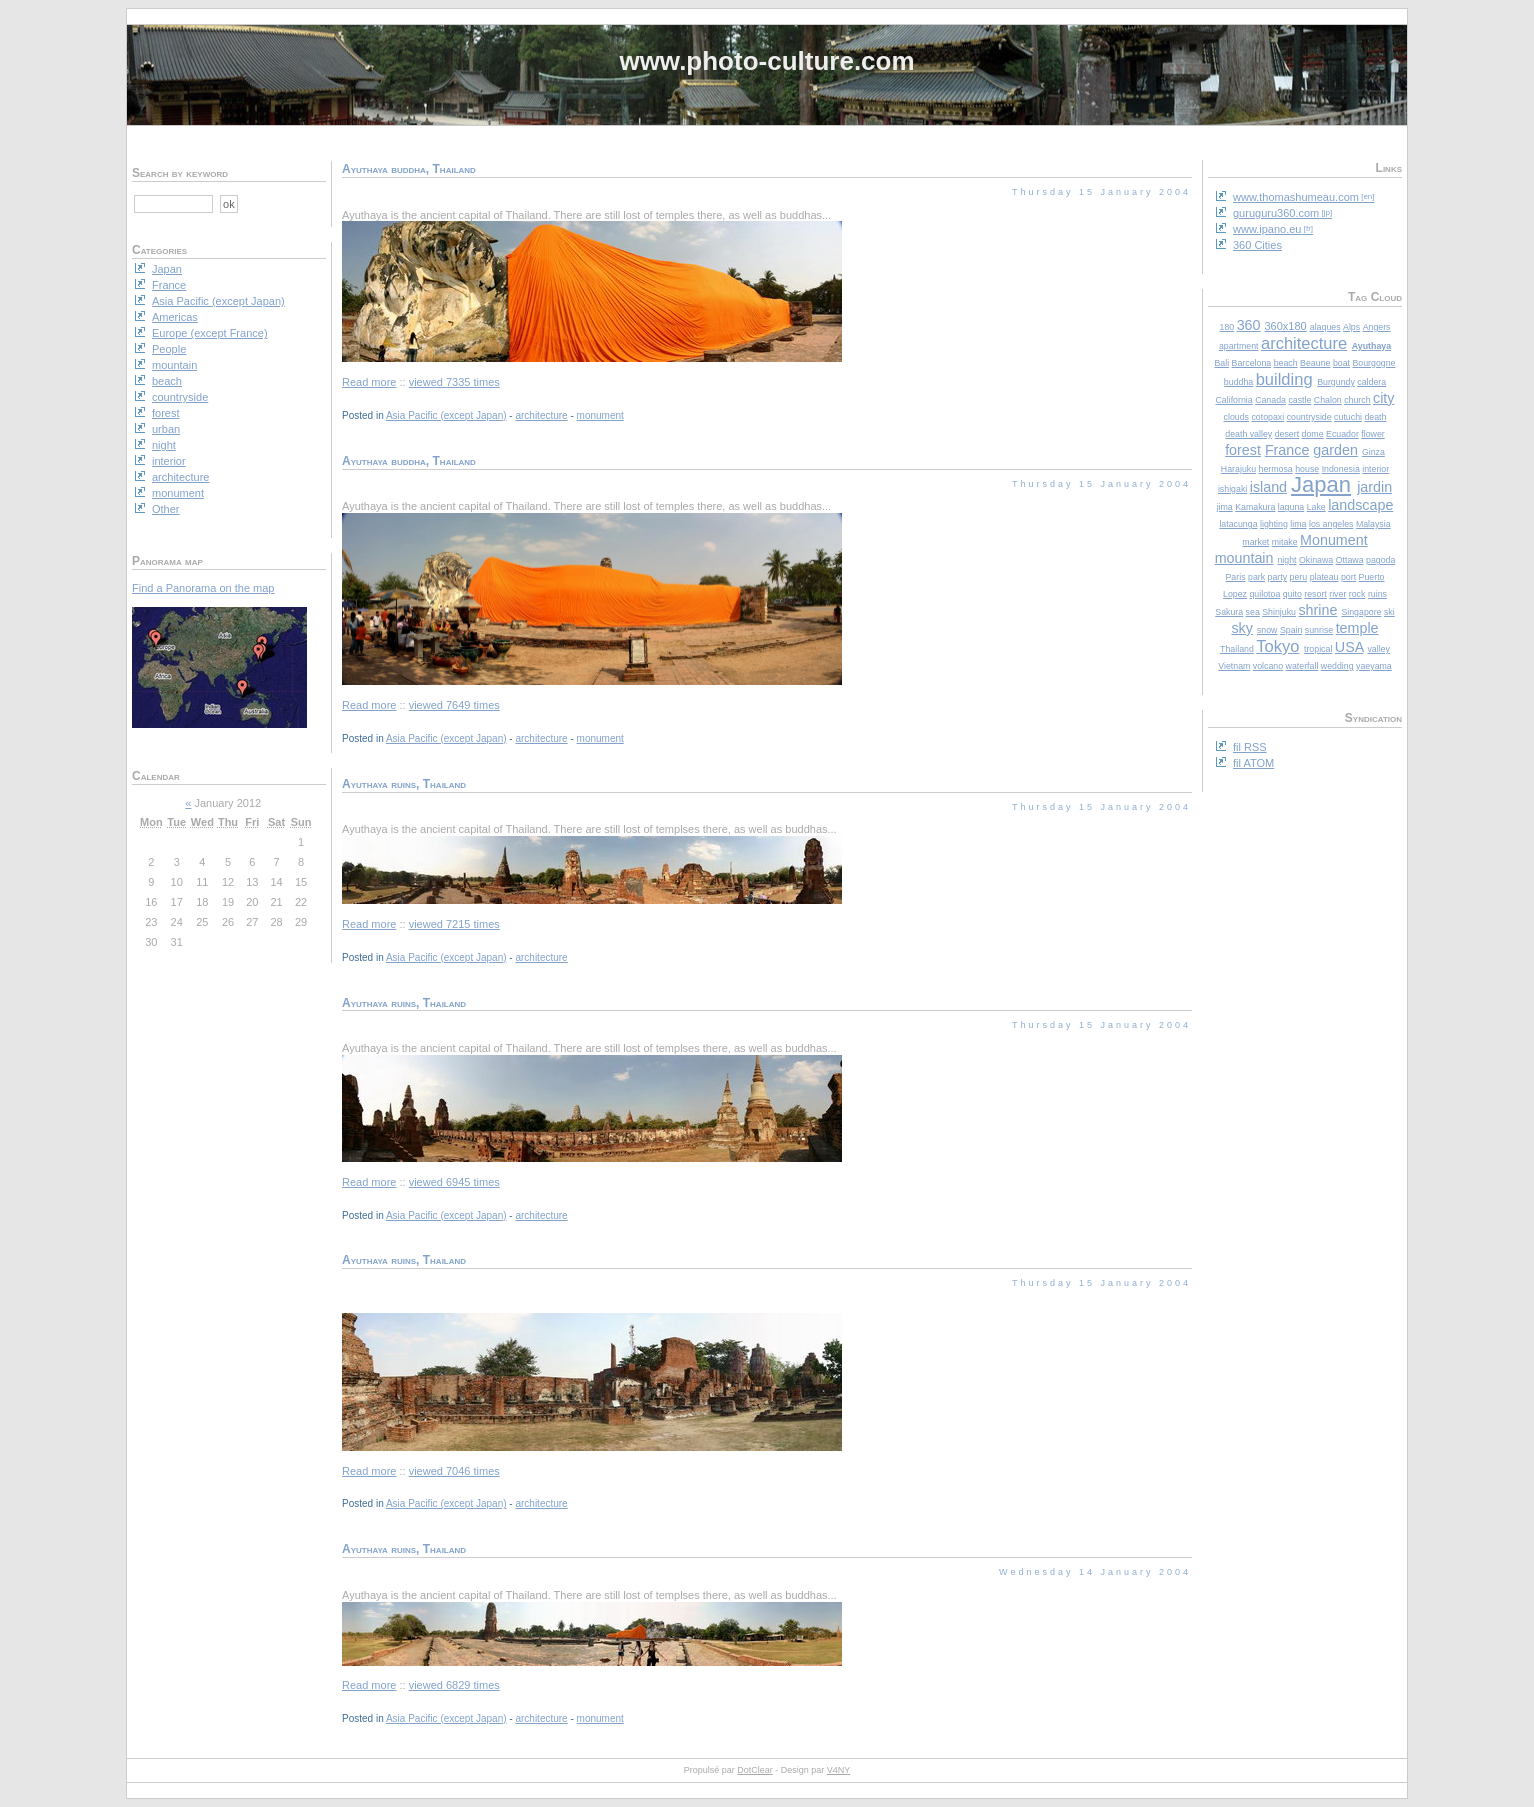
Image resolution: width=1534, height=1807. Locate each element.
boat (1341, 363)
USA (1349, 647)
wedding (1337, 666)
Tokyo (1277, 646)
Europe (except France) (210, 333)
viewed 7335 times (454, 382)
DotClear (755, 1770)
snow (1267, 630)
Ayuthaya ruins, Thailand (404, 784)
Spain (1291, 630)
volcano (1268, 666)
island (1268, 487)
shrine (1317, 610)
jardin (1374, 487)
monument (600, 415)
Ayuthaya (1371, 346)
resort (1315, 594)
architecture (1304, 343)
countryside (1309, 417)
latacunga (1238, 524)
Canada (1270, 400)
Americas (175, 317)
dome (1313, 434)
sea (1253, 612)
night (1286, 560)
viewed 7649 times (454, 705)
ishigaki (1232, 489)
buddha (1238, 382)
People (169, 349)
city (1383, 398)
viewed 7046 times (454, 1471)
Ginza (1373, 452)
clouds (1236, 417)
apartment (1239, 346)
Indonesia (1341, 469)
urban (166, 429)
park (1256, 577)
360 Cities (1257, 245)
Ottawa (1350, 560)
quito (1292, 594)
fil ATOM (1253, 763)
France (1287, 450)
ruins (1377, 594)
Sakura (1229, 612)
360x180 (1285, 326)
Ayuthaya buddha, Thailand (409, 169)
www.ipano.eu (1267, 229)
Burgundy (1336, 382)
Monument (1334, 540)
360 (1249, 325)
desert (1287, 434)
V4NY (839, 1770)
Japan (1321, 484)
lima (1298, 524)
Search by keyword (180, 173)
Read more (369, 382)
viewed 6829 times (454, 1685)
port (1348, 577)
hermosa (1276, 469)
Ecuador (1342, 434)
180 (1227, 327)
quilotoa (1264, 594)
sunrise (1319, 630)
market (1255, 542)
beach (1286, 363)
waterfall (1302, 666)
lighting (1274, 524)
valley (1378, 649)
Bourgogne (1373, 363)
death (1375, 417)
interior (1375, 469)
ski (1389, 612)
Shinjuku (1279, 612)
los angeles (1331, 524)
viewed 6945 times (454, 1182)
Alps (1351, 327)
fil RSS (1250, 747)
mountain (1244, 558)
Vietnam (1234, 666)
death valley (1248, 434)
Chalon (1328, 400)
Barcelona (1252, 363)
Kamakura (1255, 507)
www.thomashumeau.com (1296, 197)
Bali (1221, 363)
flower (1372, 434)
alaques (1325, 327)
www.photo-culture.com (766, 61)
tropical (1318, 649)
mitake (1285, 542)
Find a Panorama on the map (203, 588)
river (1337, 594)
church (1357, 400)
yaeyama (1374, 666)
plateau (1324, 577)
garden (1335, 450)
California (1234, 400)
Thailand (1237, 649)
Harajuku (1238, 469)
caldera (1371, 382)
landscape (1360, 505)
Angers (1377, 327)
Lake (1316, 507)
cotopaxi (1267, 417)
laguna (1291, 507)
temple (1357, 628)
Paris (1235, 577)
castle (1299, 400)
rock (1357, 594)
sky (1241, 628)
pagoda (1380, 560)
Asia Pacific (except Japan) (446, 415)
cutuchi (1348, 417)
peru (1299, 577)
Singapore (1361, 612)
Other (166, 509)
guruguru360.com (1276, 213)
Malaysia (1373, 524)
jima (1225, 507)
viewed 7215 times (454, 924)
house (1307, 469)
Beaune (1315, 363)
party (1278, 577)
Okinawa (1316, 560)
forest (1243, 450)
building (1284, 379)
